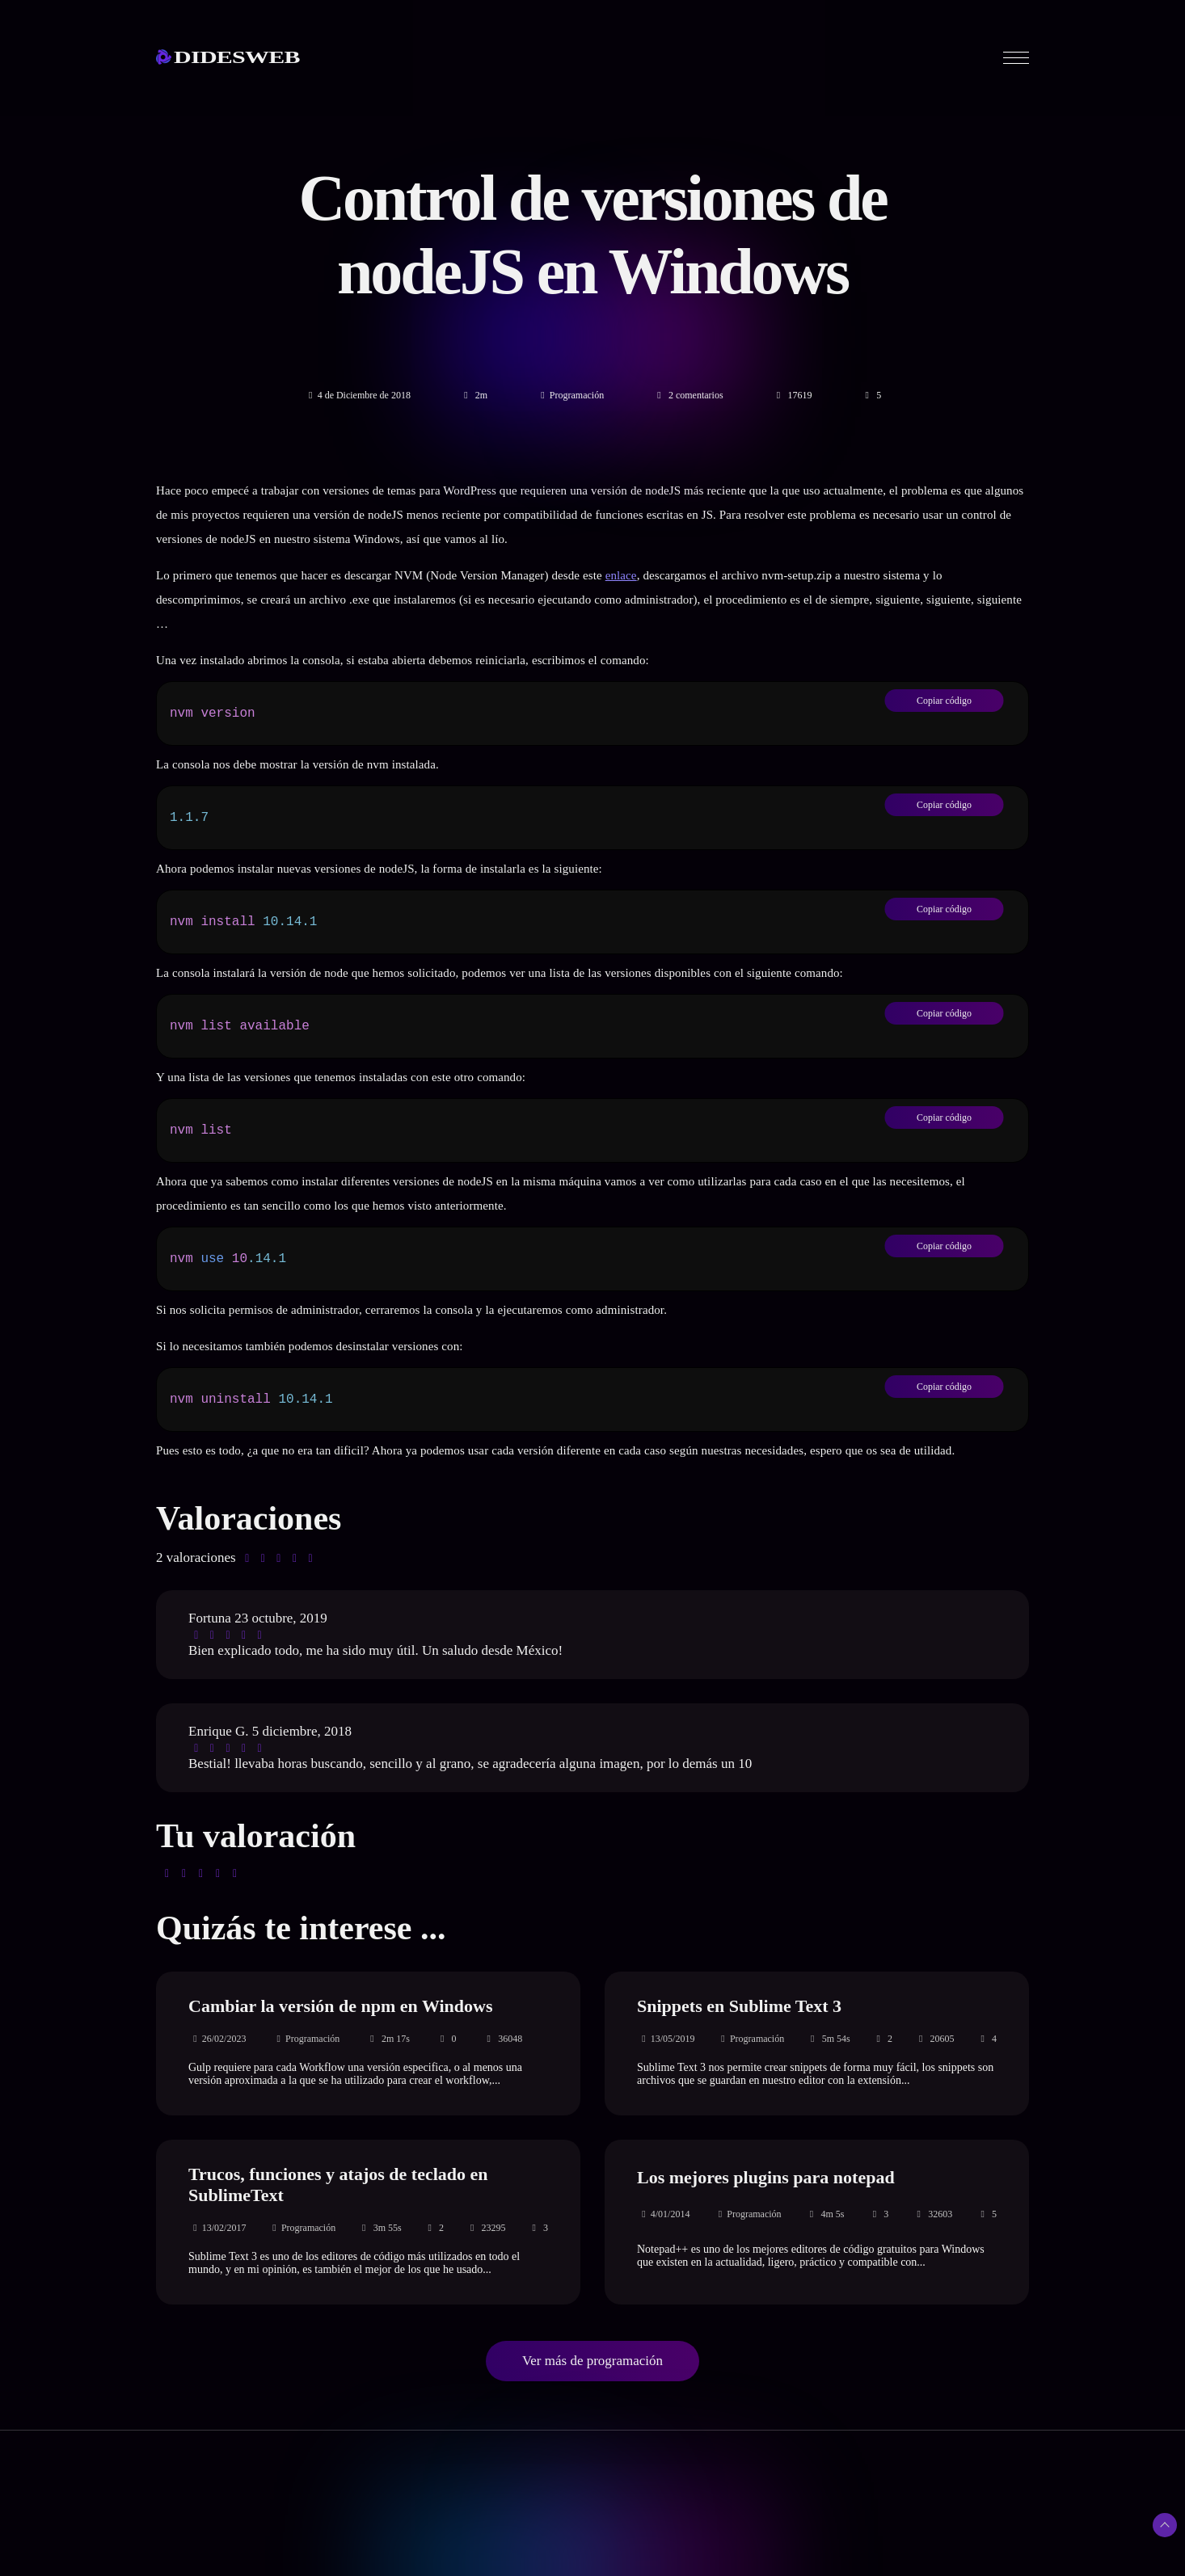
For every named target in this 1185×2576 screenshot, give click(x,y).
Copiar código (944, 700)
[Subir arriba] (1165, 2525)
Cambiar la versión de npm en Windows (340, 2006)
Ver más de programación (592, 2360)
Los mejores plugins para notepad (766, 2177)
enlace (621, 575)
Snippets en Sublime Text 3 (739, 2006)
